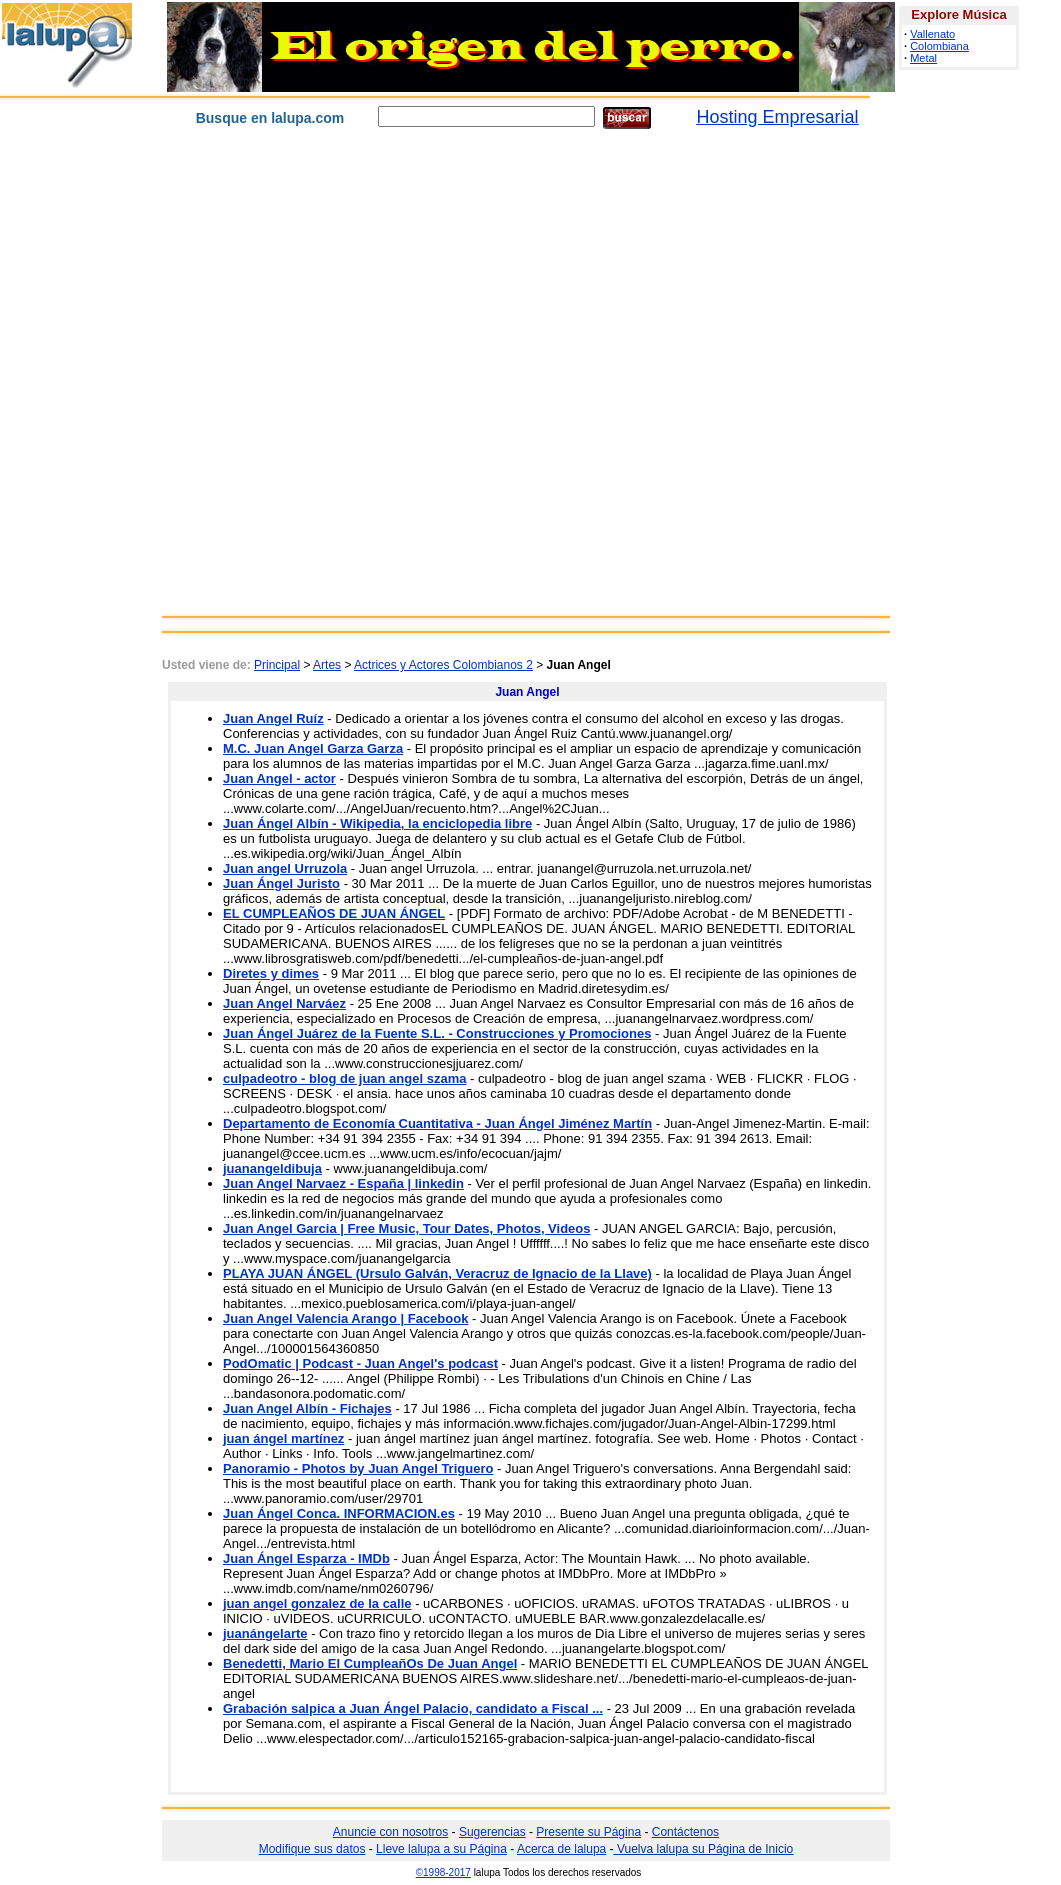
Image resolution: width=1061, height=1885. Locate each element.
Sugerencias (492, 1832)
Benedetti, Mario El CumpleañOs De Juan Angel (370, 1663)
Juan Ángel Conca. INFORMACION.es (339, 1513)
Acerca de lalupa (561, 1849)
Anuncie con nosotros (390, 1832)
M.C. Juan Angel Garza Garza (313, 748)
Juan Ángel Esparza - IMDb (306, 1558)
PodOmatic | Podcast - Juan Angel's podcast (360, 1363)
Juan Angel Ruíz (273, 718)
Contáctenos (685, 1832)
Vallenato (932, 34)
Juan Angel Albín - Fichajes (307, 1408)
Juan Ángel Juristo (281, 883)
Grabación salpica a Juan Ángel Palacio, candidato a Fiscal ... (413, 1708)
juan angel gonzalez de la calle (317, 1603)
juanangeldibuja (272, 1168)
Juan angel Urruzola (285, 868)
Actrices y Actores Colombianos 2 (443, 665)
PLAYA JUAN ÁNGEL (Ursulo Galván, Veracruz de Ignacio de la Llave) (437, 1273)
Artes (327, 665)
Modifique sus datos (312, 1849)
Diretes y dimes (271, 973)
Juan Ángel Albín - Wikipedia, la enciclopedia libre (377, 823)
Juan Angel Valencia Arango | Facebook (345, 1318)
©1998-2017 (443, 1872)
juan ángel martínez (283, 1438)
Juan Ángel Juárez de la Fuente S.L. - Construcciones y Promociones (437, 1033)
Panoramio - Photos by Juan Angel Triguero (358, 1468)
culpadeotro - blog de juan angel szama (344, 1078)
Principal (277, 665)
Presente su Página (588, 1832)
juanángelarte (265, 1633)
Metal (923, 58)
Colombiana (939, 46)
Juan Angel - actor (279, 778)
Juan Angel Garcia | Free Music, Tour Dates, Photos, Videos (407, 1228)
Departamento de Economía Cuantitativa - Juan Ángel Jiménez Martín (437, 1123)
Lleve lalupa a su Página (441, 1849)
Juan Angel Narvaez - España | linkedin (343, 1183)
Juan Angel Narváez (284, 1003)
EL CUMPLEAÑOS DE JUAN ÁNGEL (334, 913)
